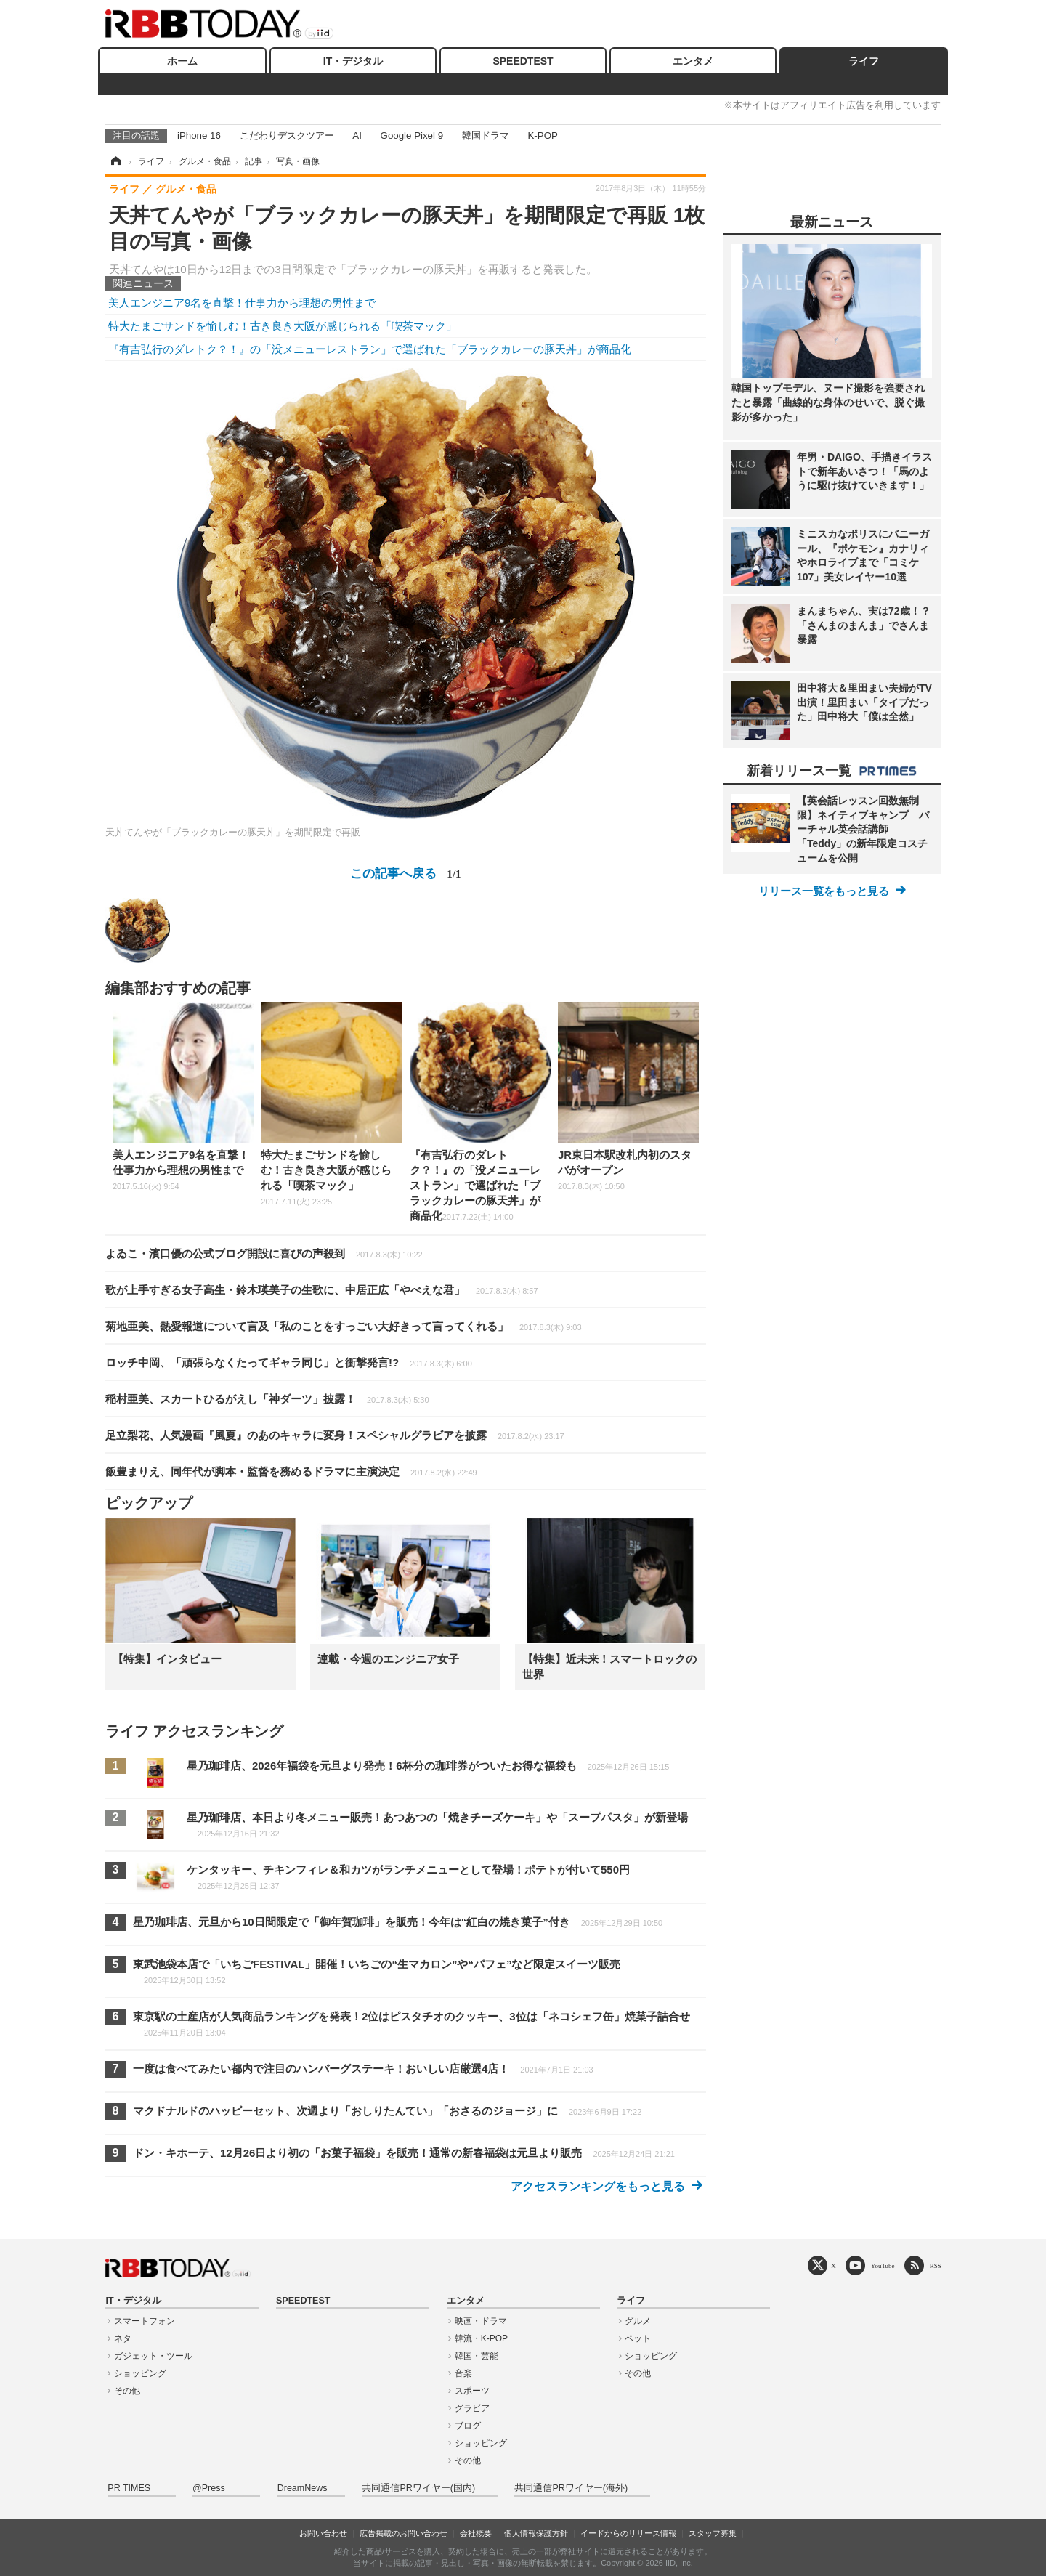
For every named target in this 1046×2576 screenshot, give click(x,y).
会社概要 (476, 2533)
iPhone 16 (199, 135)
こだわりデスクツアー (287, 135)
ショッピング (140, 2373)
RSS (935, 2265)
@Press (208, 2488)
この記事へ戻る (405, 873)
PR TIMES (129, 2488)
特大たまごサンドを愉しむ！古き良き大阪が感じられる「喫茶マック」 (282, 326)
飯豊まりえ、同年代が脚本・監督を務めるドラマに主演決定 (291, 1471)
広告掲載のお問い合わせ (403, 2533)
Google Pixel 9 (412, 135)
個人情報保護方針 (536, 2533)
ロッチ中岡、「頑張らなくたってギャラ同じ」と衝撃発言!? (288, 1362)
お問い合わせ (323, 2533)
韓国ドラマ (485, 135)
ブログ (468, 2426)
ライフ (863, 61)
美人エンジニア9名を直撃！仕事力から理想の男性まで (242, 302)
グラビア (472, 2408)
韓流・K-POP (481, 2338)
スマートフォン (144, 2321)
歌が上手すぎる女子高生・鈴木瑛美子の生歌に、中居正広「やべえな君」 (321, 1290)
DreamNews (302, 2488)
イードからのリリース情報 (628, 2533)
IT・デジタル (353, 61)
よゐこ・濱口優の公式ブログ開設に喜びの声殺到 (264, 1253)
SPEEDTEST (522, 61)
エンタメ (693, 61)
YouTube (883, 2265)
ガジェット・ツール (153, 2356)
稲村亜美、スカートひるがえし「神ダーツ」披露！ (267, 1399)
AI (357, 135)
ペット (638, 2338)
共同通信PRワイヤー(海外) (571, 2488)
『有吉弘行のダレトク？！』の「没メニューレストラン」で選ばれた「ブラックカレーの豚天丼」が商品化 (369, 349)
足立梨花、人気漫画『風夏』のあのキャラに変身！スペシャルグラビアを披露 (334, 1435)
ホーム (182, 61)
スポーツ (472, 2391)
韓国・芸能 (476, 2356)
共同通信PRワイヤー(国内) (418, 2488)
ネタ (122, 2338)
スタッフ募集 (713, 2533)
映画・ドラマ (481, 2321)
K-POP (542, 135)
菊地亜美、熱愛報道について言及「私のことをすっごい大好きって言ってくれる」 (343, 1326)
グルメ (638, 2321)
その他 (127, 2391)
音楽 (463, 2373)
